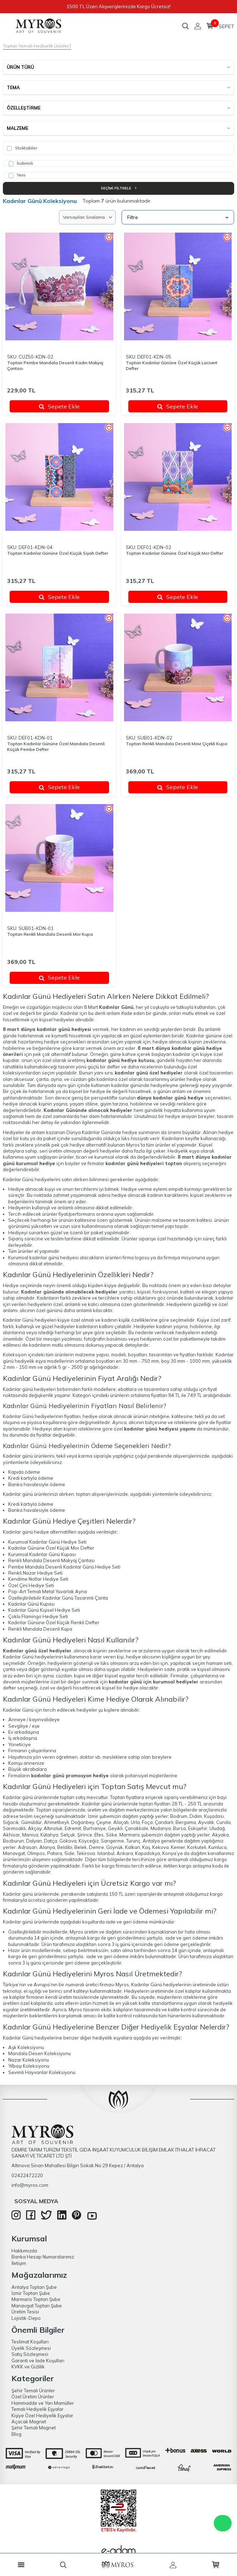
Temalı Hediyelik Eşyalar (37, 2409)
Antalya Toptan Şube (34, 2287)
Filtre (178, 217)
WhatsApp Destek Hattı (223, 2523)
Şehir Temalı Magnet (33, 2427)
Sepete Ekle (59, 406)
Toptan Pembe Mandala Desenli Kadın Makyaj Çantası (55, 365)
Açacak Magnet (28, 2421)
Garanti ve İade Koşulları (37, 2360)
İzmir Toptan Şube (30, 2293)
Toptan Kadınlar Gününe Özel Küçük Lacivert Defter (171, 365)
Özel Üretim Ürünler (32, 2396)
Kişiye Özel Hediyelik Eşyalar (42, 2415)
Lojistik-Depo (26, 2318)
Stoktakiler (22, 148)
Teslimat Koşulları (30, 2341)
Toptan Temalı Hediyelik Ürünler (36, 46)
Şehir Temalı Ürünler (33, 2390)
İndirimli (21, 163)
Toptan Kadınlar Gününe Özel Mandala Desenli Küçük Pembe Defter (56, 746)
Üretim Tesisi (25, 2312)
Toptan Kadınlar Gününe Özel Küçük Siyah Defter (57, 553)
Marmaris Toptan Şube (35, 2299)
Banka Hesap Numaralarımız (42, 2257)
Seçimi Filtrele (118, 188)
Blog (16, 2434)
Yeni (17, 175)
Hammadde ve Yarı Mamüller (42, 2403)
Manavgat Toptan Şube (36, 2305)
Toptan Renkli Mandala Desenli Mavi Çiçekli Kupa (176, 743)
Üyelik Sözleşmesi (31, 2348)
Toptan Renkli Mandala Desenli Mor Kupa (50, 934)
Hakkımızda (24, 2251)
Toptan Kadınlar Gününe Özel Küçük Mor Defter (174, 553)
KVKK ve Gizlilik (28, 2366)
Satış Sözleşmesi (29, 2354)
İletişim (18, 2263)
